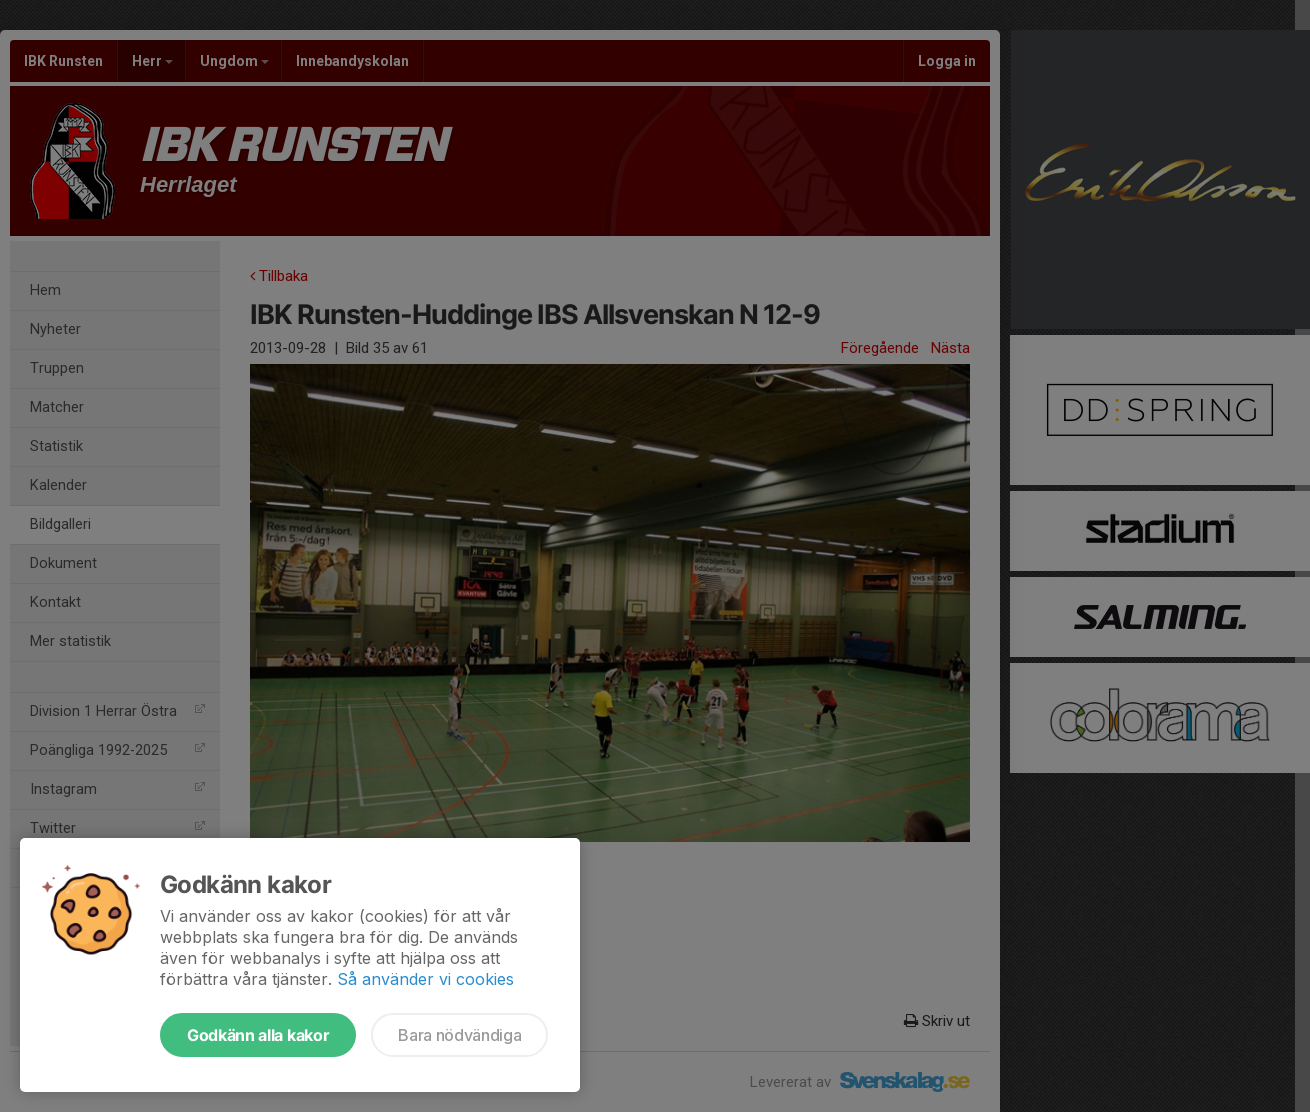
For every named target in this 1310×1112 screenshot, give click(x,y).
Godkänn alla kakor (258, 1035)
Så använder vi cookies (425, 979)
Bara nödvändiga (459, 1035)
